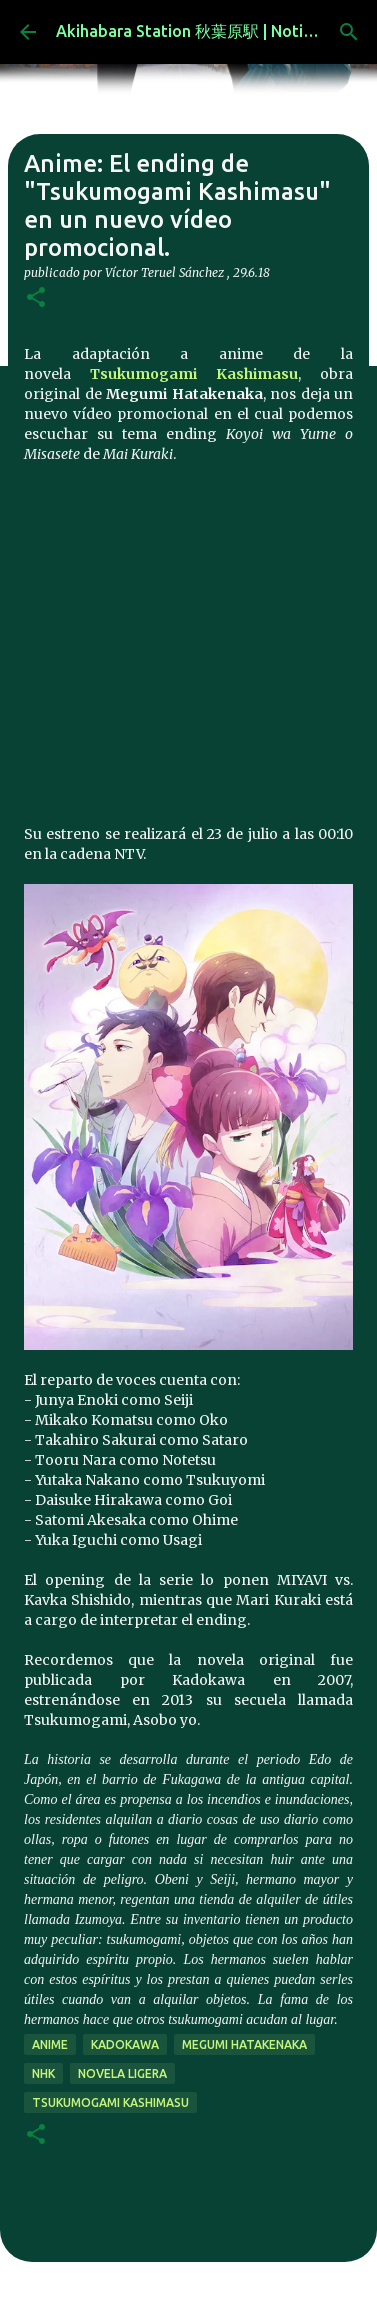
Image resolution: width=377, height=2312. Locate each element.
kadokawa (125, 2044)
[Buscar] (349, 32)
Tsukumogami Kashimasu (194, 374)
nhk (43, 2073)
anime (50, 2044)
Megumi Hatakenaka (244, 2044)
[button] (36, 298)
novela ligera (122, 2073)
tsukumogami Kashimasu (110, 2102)
